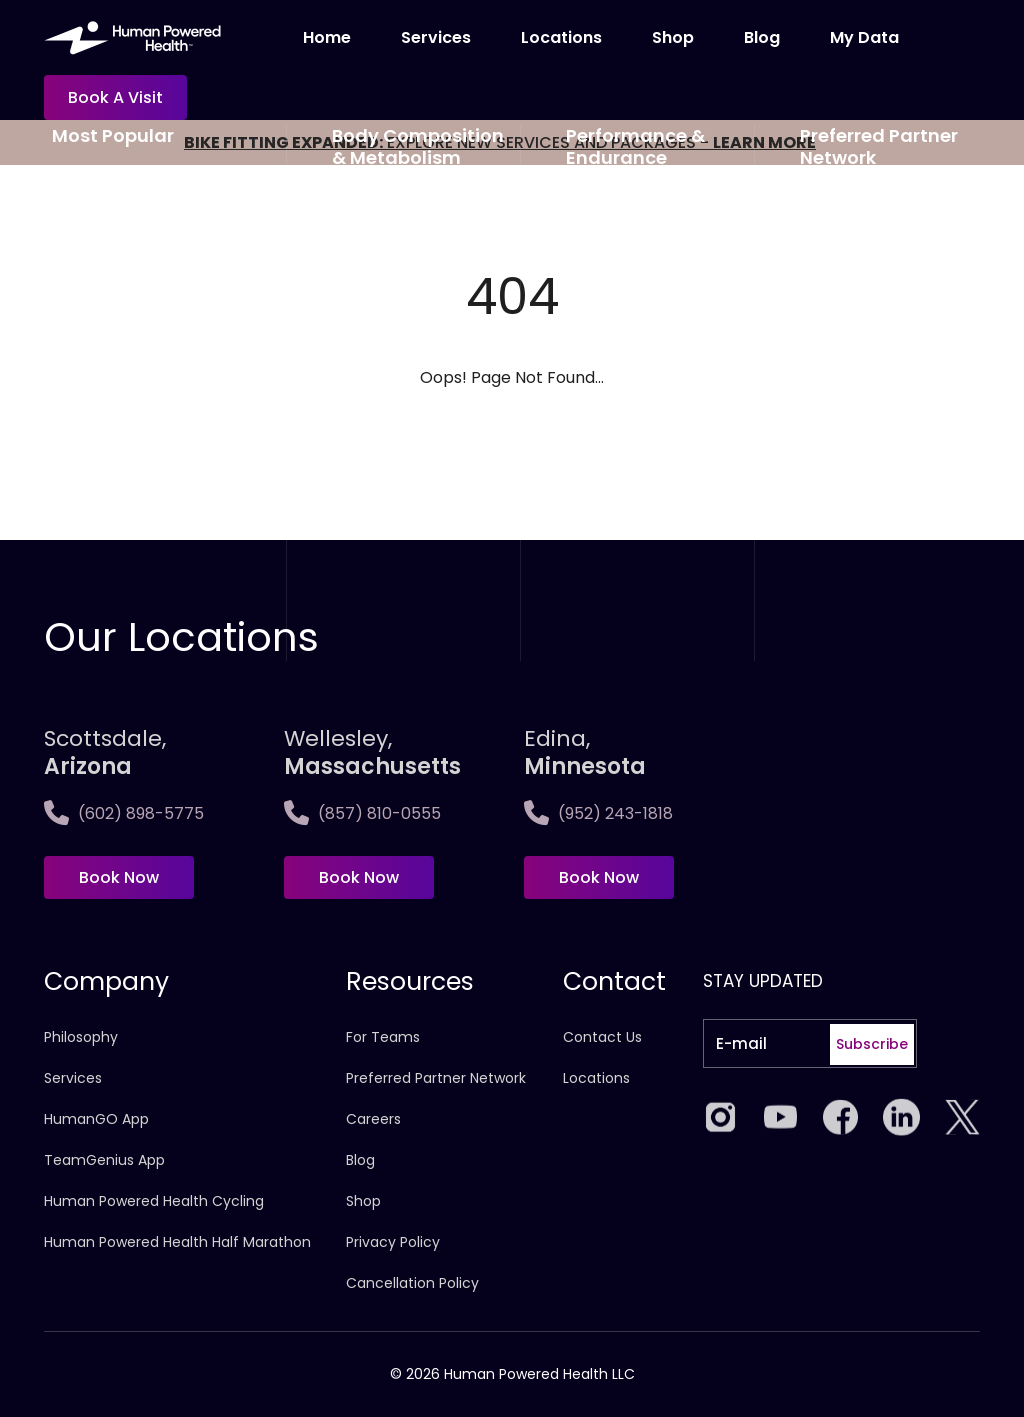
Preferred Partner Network (436, 1078)
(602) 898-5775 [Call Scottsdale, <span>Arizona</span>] (124, 813)
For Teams (383, 1037)
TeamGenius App (104, 1160)
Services (436, 37)
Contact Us (602, 1037)
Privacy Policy (393, 1242)
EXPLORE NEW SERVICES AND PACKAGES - (500, 142)
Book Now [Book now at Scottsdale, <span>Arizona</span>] (119, 877)
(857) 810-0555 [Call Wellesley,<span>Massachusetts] (362, 813)
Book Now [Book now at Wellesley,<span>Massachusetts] (359, 877)
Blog (762, 37)
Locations (561, 37)
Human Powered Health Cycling (154, 1201)
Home (327, 37)
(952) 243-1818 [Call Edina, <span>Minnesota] (598, 813)
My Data (864, 37)
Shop (673, 37)
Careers (373, 1119)
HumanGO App (96, 1119)
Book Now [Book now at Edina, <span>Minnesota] (599, 877)
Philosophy (81, 1037)
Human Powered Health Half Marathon (177, 1242)
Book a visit (115, 97)
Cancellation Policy (412, 1283)
